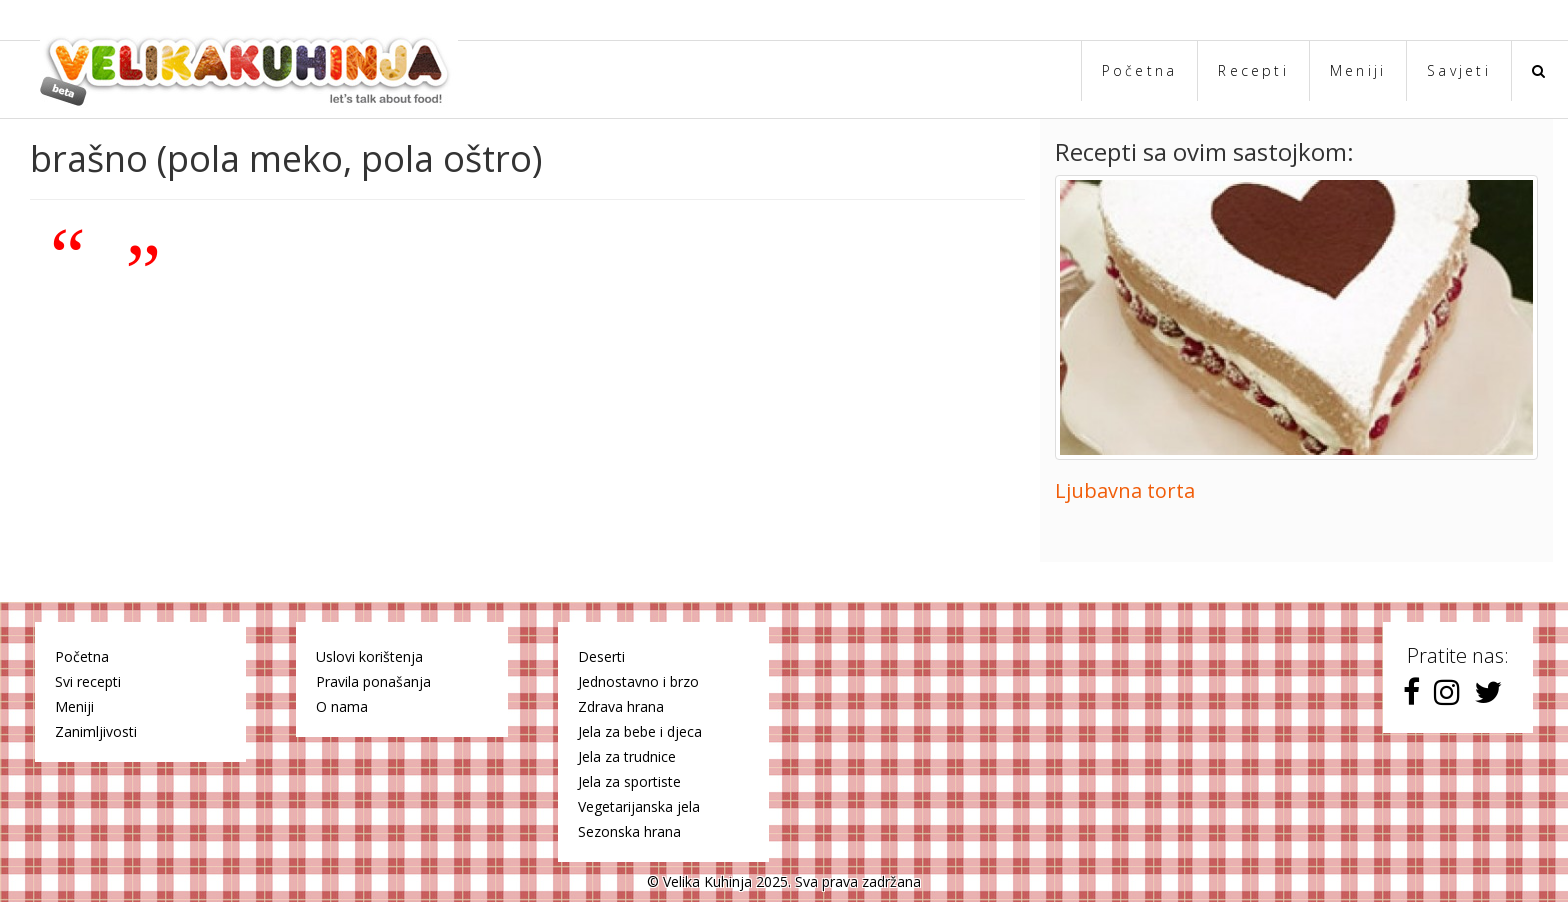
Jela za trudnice (627, 756)
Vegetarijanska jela (639, 806)
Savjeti (1459, 70)
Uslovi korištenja (369, 656)
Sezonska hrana (629, 831)
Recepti (1253, 70)
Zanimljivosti (96, 731)
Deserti (601, 656)
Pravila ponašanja (373, 681)
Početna (1140, 70)
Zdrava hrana (621, 706)
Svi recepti (88, 681)
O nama (342, 706)
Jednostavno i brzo (638, 681)
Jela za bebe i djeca (640, 731)
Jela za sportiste (629, 781)
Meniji (1358, 70)
